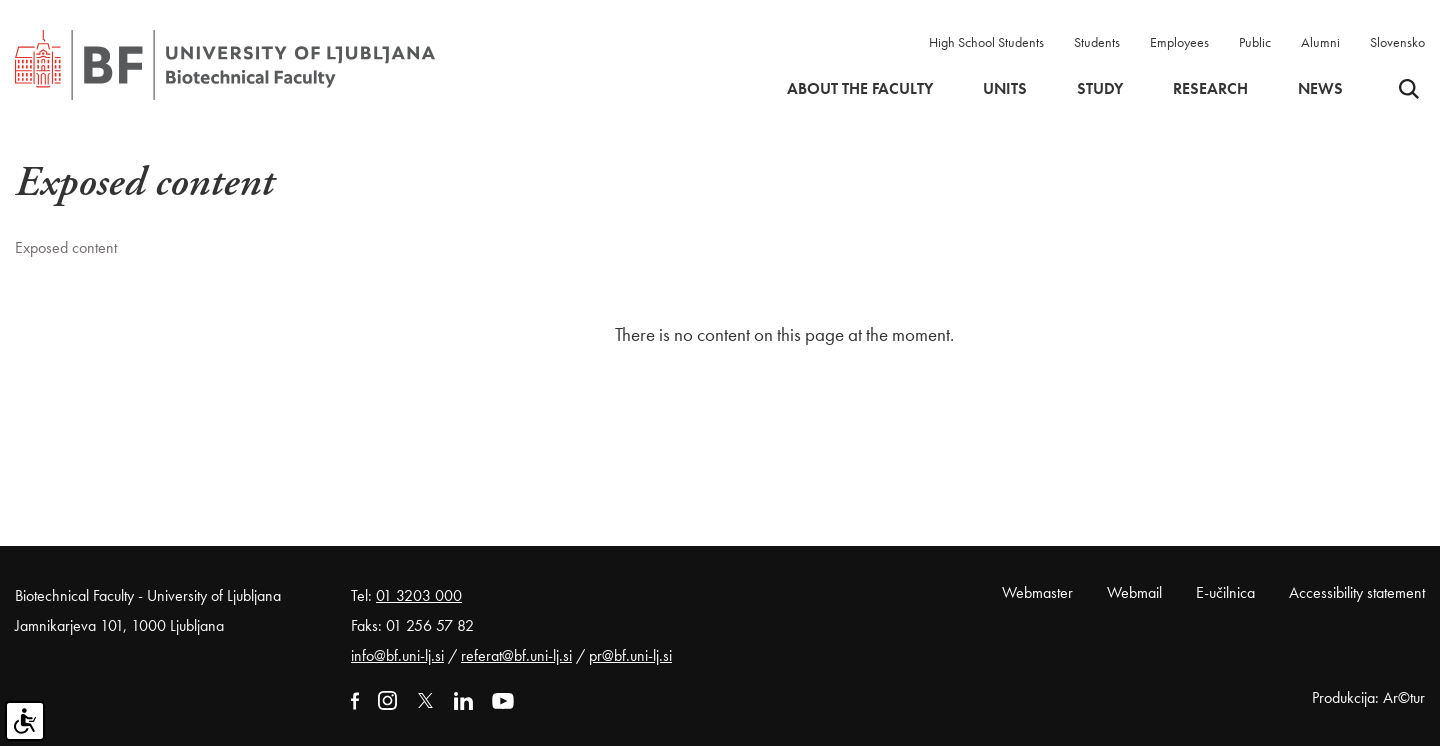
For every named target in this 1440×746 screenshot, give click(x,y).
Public (1255, 42)
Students (1097, 42)
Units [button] (1005, 89)
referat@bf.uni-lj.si (516, 655)
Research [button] (1210, 89)
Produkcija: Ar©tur (1368, 697)
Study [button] (1100, 89)
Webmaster (1037, 592)
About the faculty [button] (860, 89)
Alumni (1320, 42)
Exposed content (66, 247)
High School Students (986, 42)
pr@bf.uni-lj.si (630, 655)
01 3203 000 (419, 595)
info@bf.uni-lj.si (397, 655)
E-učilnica (1225, 592)
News (1320, 89)
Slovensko (1397, 42)
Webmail (1134, 592)
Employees (1179, 42)
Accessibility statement (1357, 592)
